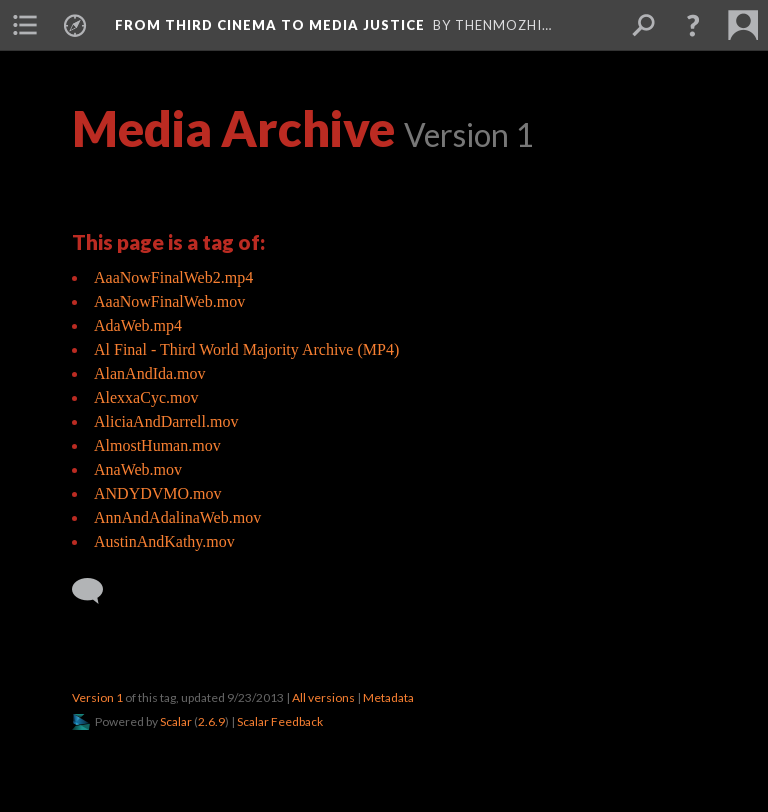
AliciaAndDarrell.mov (166, 421)
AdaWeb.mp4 (138, 325)
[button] (693, 25)
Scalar (176, 721)
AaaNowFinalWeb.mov (169, 301)
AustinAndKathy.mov (164, 541)
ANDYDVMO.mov (158, 493)
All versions (323, 697)
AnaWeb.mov (138, 469)
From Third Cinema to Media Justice (270, 25)
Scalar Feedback (280, 721)
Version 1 (97, 697)
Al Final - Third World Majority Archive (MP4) (246, 349)
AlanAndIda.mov (150, 373)
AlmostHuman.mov (157, 445)
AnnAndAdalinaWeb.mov (177, 517)
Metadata (388, 697)
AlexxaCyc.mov (146, 397)
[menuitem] (25, 25)
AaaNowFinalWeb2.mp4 (173, 277)
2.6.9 (211, 721)
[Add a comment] (96, 591)
